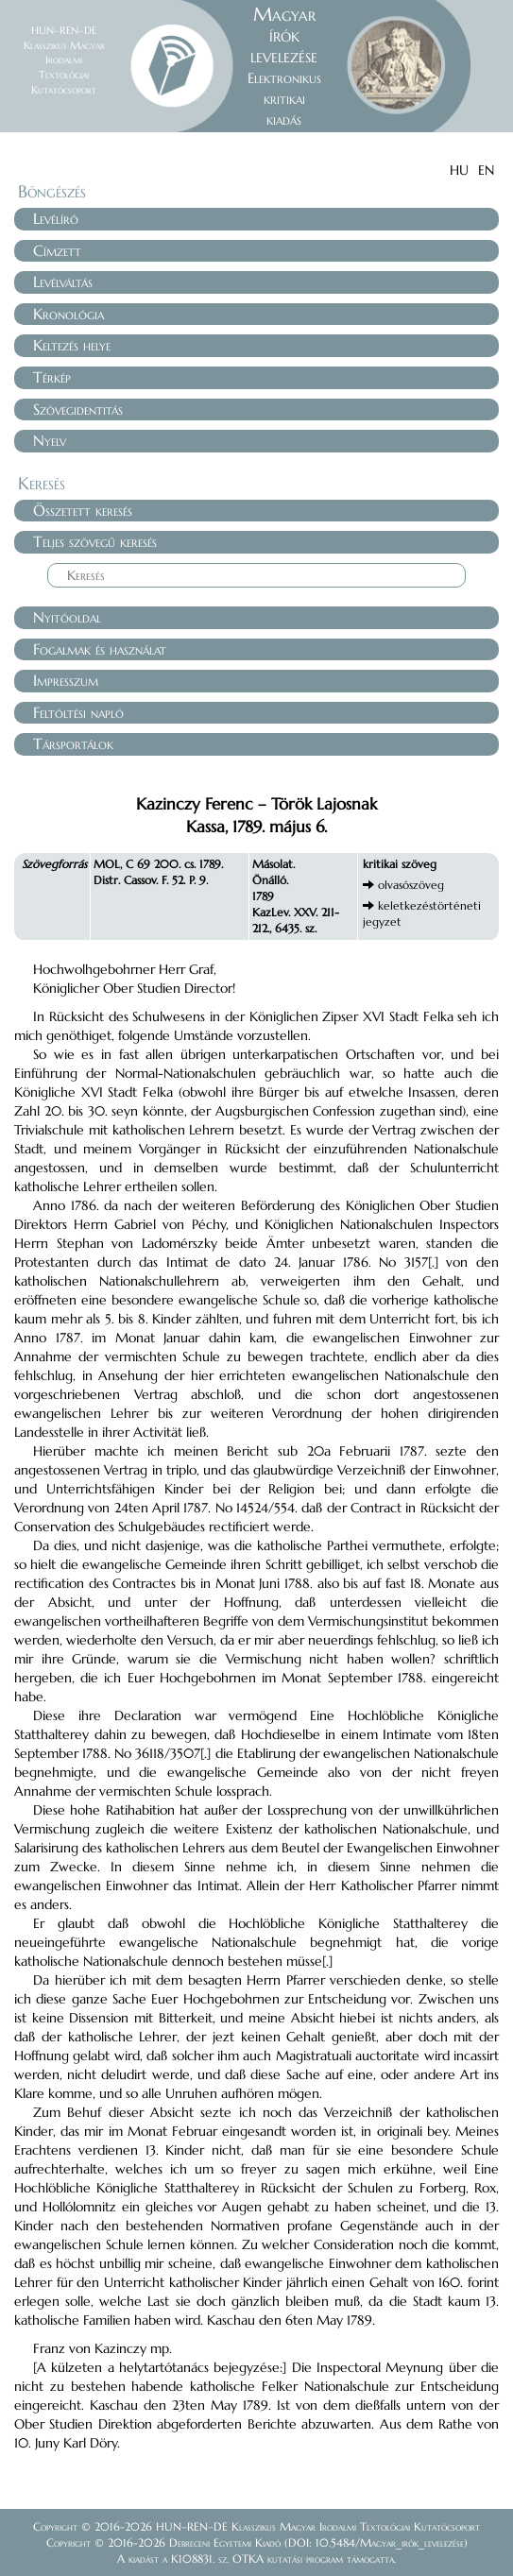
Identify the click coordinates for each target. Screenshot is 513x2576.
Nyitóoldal (67, 616)
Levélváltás (63, 281)
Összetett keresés (82, 510)
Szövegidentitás (78, 409)
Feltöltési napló (78, 712)
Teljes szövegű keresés (95, 541)
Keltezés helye (72, 344)
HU (459, 170)
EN (486, 170)
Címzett (57, 250)
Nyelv (49, 440)
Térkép (52, 376)
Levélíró (55, 218)
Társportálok (73, 743)
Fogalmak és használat (99, 649)
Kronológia (68, 313)
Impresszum (65, 680)
